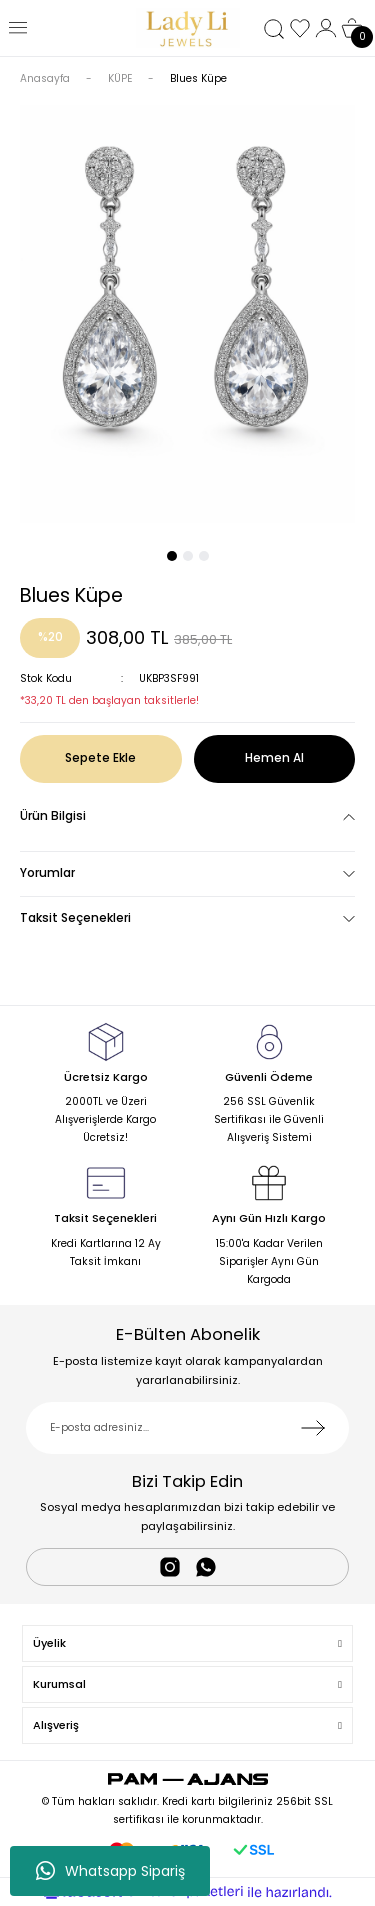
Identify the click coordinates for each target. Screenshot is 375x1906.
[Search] (274, 29)
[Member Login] (326, 28)
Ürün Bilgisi (53, 816)
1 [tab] (172, 556)
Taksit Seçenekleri (75, 918)
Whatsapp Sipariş (110, 1871)
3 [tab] (204, 556)
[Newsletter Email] (187, 1428)
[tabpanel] (187, 314)
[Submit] (313, 1428)
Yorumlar (47, 873)
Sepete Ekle (100, 758)
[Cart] (352, 28)
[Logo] (188, 28)
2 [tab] (188, 556)
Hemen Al (274, 758)
